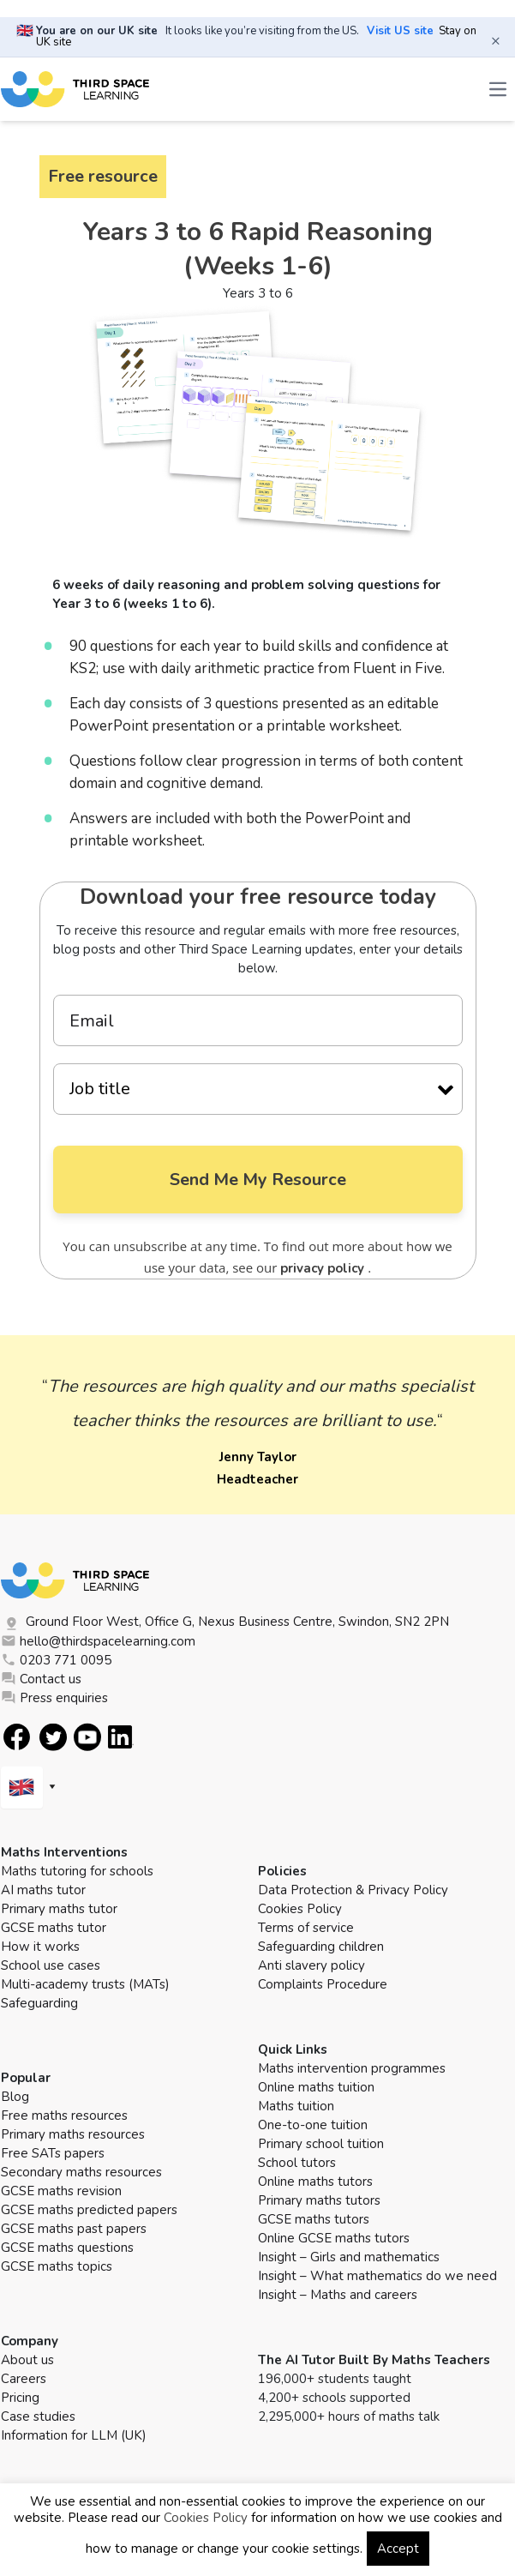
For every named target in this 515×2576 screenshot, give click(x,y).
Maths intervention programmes (352, 2069)
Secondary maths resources (81, 2173)
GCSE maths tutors (313, 2220)
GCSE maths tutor (53, 1928)
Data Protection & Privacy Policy (353, 1890)
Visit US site (400, 31)
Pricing (20, 2398)
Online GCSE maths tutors (334, 2239)
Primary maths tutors (319, 2201)
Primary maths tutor (59, 1909)
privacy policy (324, 1269)
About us (27, 2360)
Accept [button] (398, 2548)
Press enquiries (54, 1698)
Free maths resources (64, 2116)
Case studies (38, 2417)
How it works (40, 1947)
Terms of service (306, 1928)
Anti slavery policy (311, 1966)
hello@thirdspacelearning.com (98, 1642)
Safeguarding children (321, 1947)
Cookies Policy (300, 1909)
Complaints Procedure (322, 1985)
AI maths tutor (43, 1890)
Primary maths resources (73, 2135)
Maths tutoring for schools (77, 1872)
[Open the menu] (498, 89)
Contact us (41, 1679)
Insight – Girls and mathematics (349, 2257)
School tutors (297, 2163)
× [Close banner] (495, 40)
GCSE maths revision (61, 2191)
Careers (23, 2379)
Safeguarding (39, 2004)
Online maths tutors (315, 2182)
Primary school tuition (321, 2144)
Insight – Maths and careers (337, 2295)
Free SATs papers (53, 2154)
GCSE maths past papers (74, 2229)
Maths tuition (296, 2107)
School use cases (50, 1966)
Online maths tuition (316, 2088)
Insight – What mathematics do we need (377, 2276)
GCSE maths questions (67, 2248)
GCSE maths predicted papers (89, 2210)
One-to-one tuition (313, 2125)
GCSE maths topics (56, 2267)
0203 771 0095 (56, 1661)
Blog (15, 2097)
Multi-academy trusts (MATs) (85, 1985)
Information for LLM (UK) (74, 2436)
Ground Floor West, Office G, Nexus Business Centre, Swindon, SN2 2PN (225, 1623)
